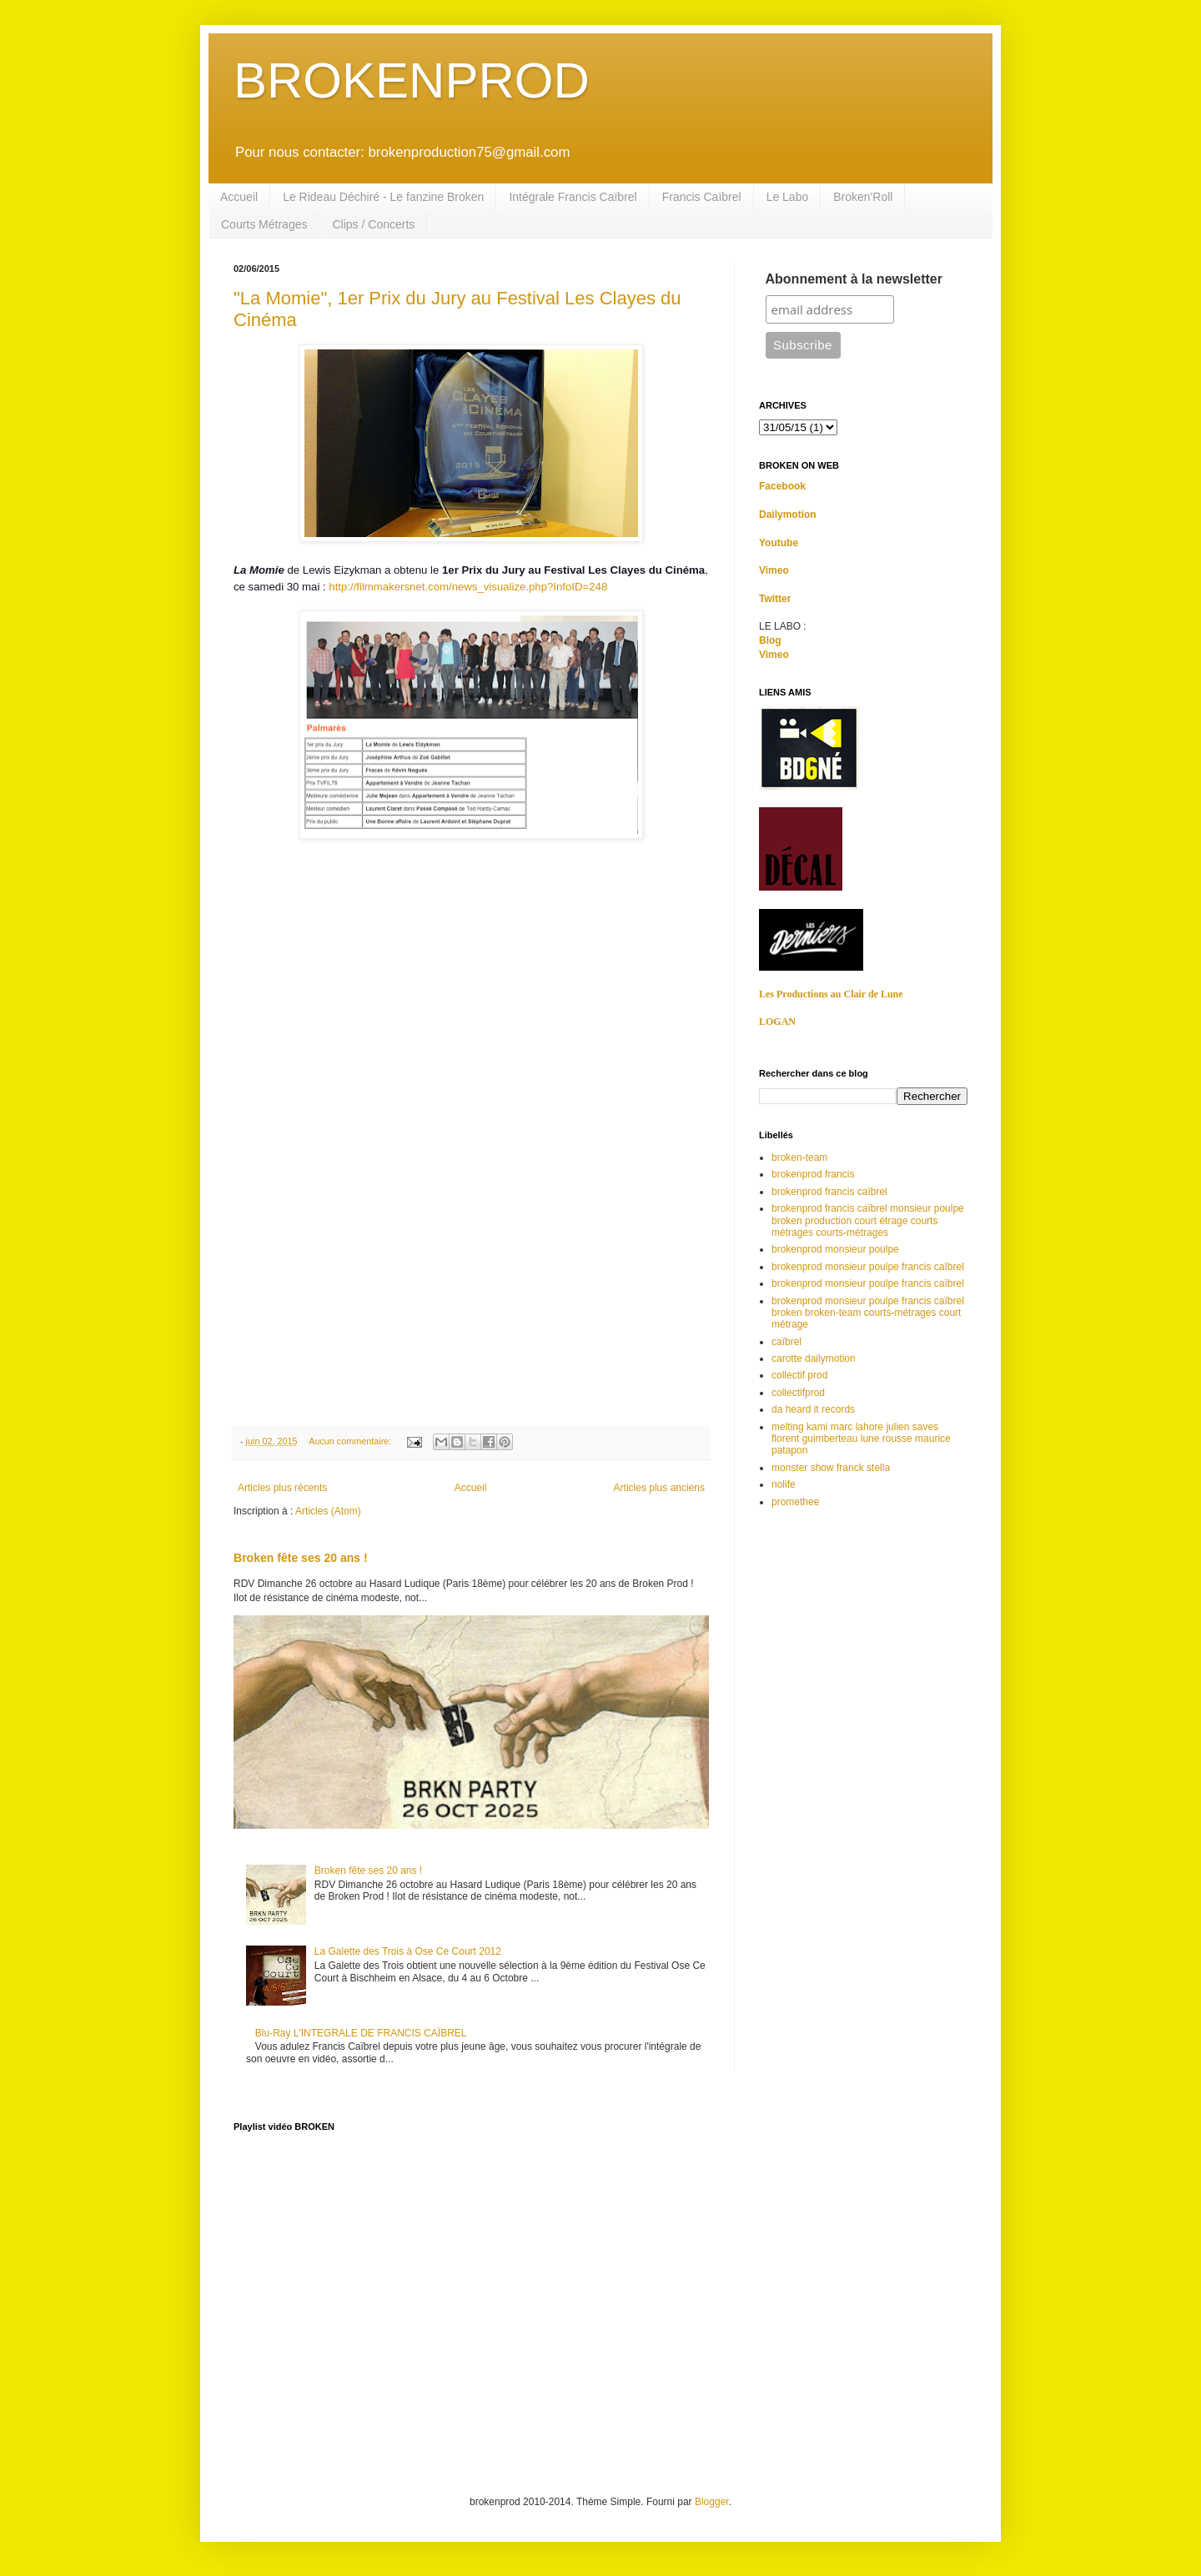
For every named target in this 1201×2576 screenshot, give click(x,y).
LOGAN (777, 1021)
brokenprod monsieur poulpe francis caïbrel (867, 1283)
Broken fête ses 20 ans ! (301, 1557)
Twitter (775, 599)
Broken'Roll (862, 196)
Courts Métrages (264, 224)
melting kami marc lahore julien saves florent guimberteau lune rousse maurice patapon (861, 1439)
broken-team (799, 1157)
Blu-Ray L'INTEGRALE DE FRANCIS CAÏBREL (361, 2033)
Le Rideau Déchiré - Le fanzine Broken (383, 196)
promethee (795, 1502)
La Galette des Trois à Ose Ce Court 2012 (407, 1951)
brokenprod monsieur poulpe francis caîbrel (867, 1267)
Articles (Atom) (328, 1511)
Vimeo (774, 570)
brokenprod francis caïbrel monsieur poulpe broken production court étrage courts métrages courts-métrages (867, 1220)
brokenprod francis (812, 1174)
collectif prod (799, 1375)
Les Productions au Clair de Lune (831, 994)
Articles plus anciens (659, 1488)
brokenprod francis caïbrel (829, 1192)
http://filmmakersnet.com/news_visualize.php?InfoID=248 (468, 586)
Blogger (712, 2502)
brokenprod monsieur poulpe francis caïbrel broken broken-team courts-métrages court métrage (867, 1313)
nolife (783, 1484)
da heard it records (813, 1409)
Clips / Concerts (373, 224)
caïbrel (786, 1342)
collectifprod (798, 1392)
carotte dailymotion (813, 1358)
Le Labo (787, 196)
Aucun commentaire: (351, 1441)
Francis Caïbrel (701, 196)
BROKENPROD (412, 80)
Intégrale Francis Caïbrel (572, 196)
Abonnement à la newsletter (854, 279)
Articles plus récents (282, 1488)
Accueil (239, 196)
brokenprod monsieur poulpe (835, 1249)
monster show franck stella (830, 1468)
